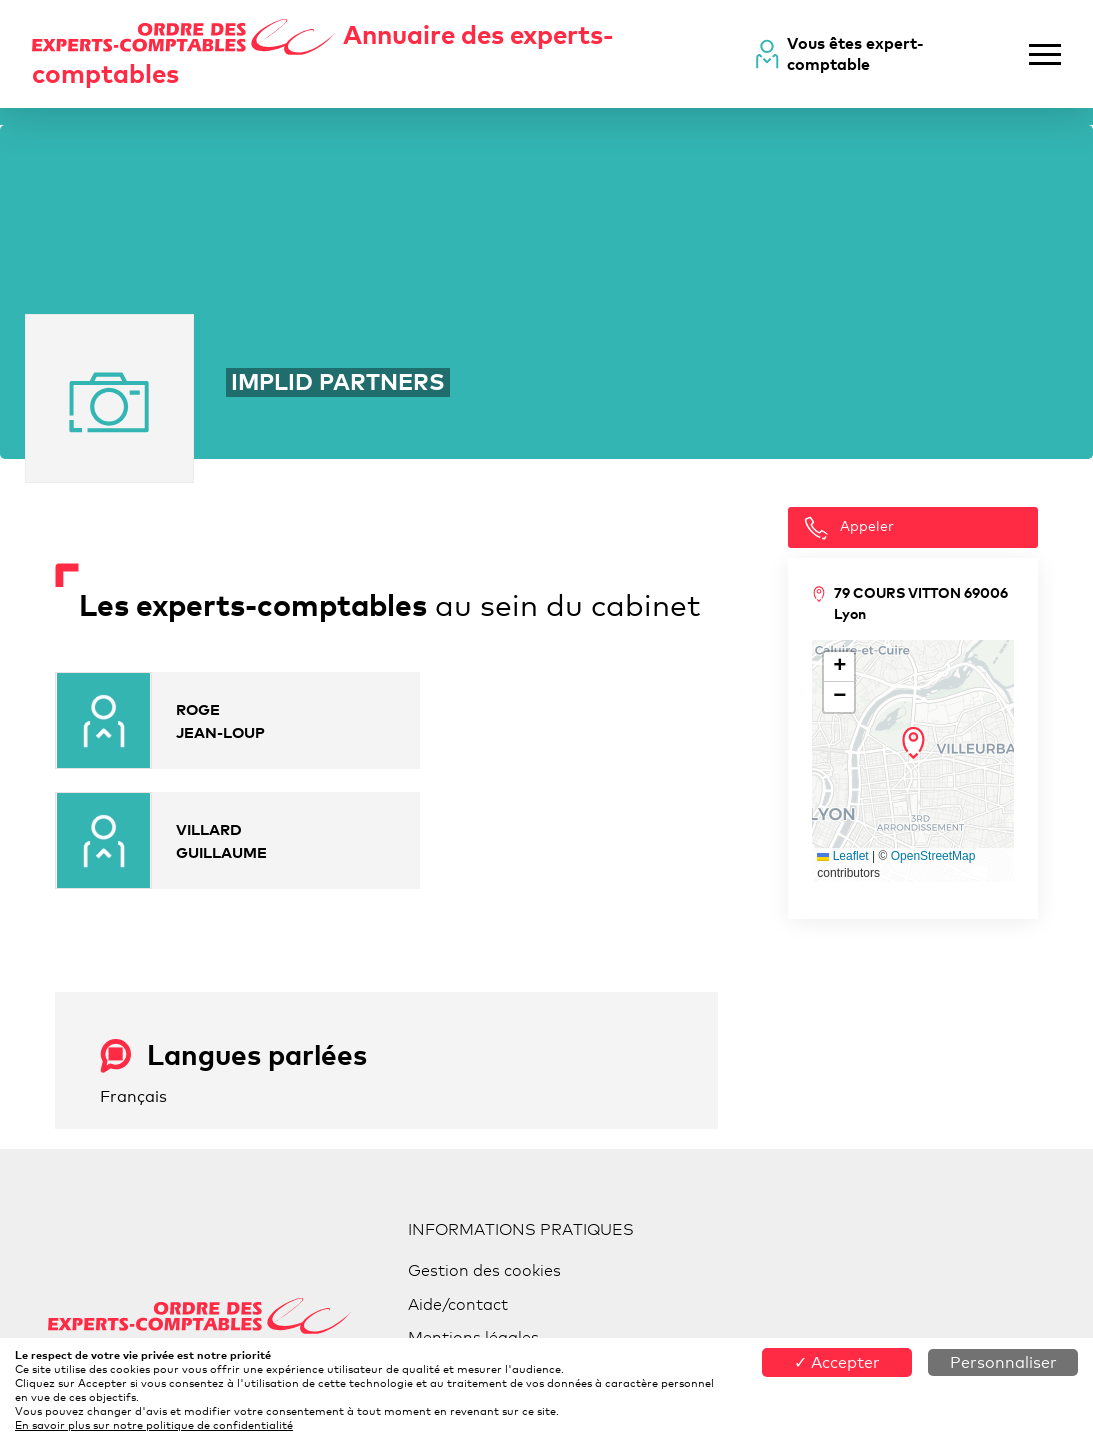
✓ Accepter (837, 1362)
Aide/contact (458, 1304)
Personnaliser (1003, 1362)
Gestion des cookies (484, 1270)
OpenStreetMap (933, 856)
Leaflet (842, 856)
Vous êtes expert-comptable (855, 54)
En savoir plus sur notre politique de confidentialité (154, 1425)
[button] (913, 743)
